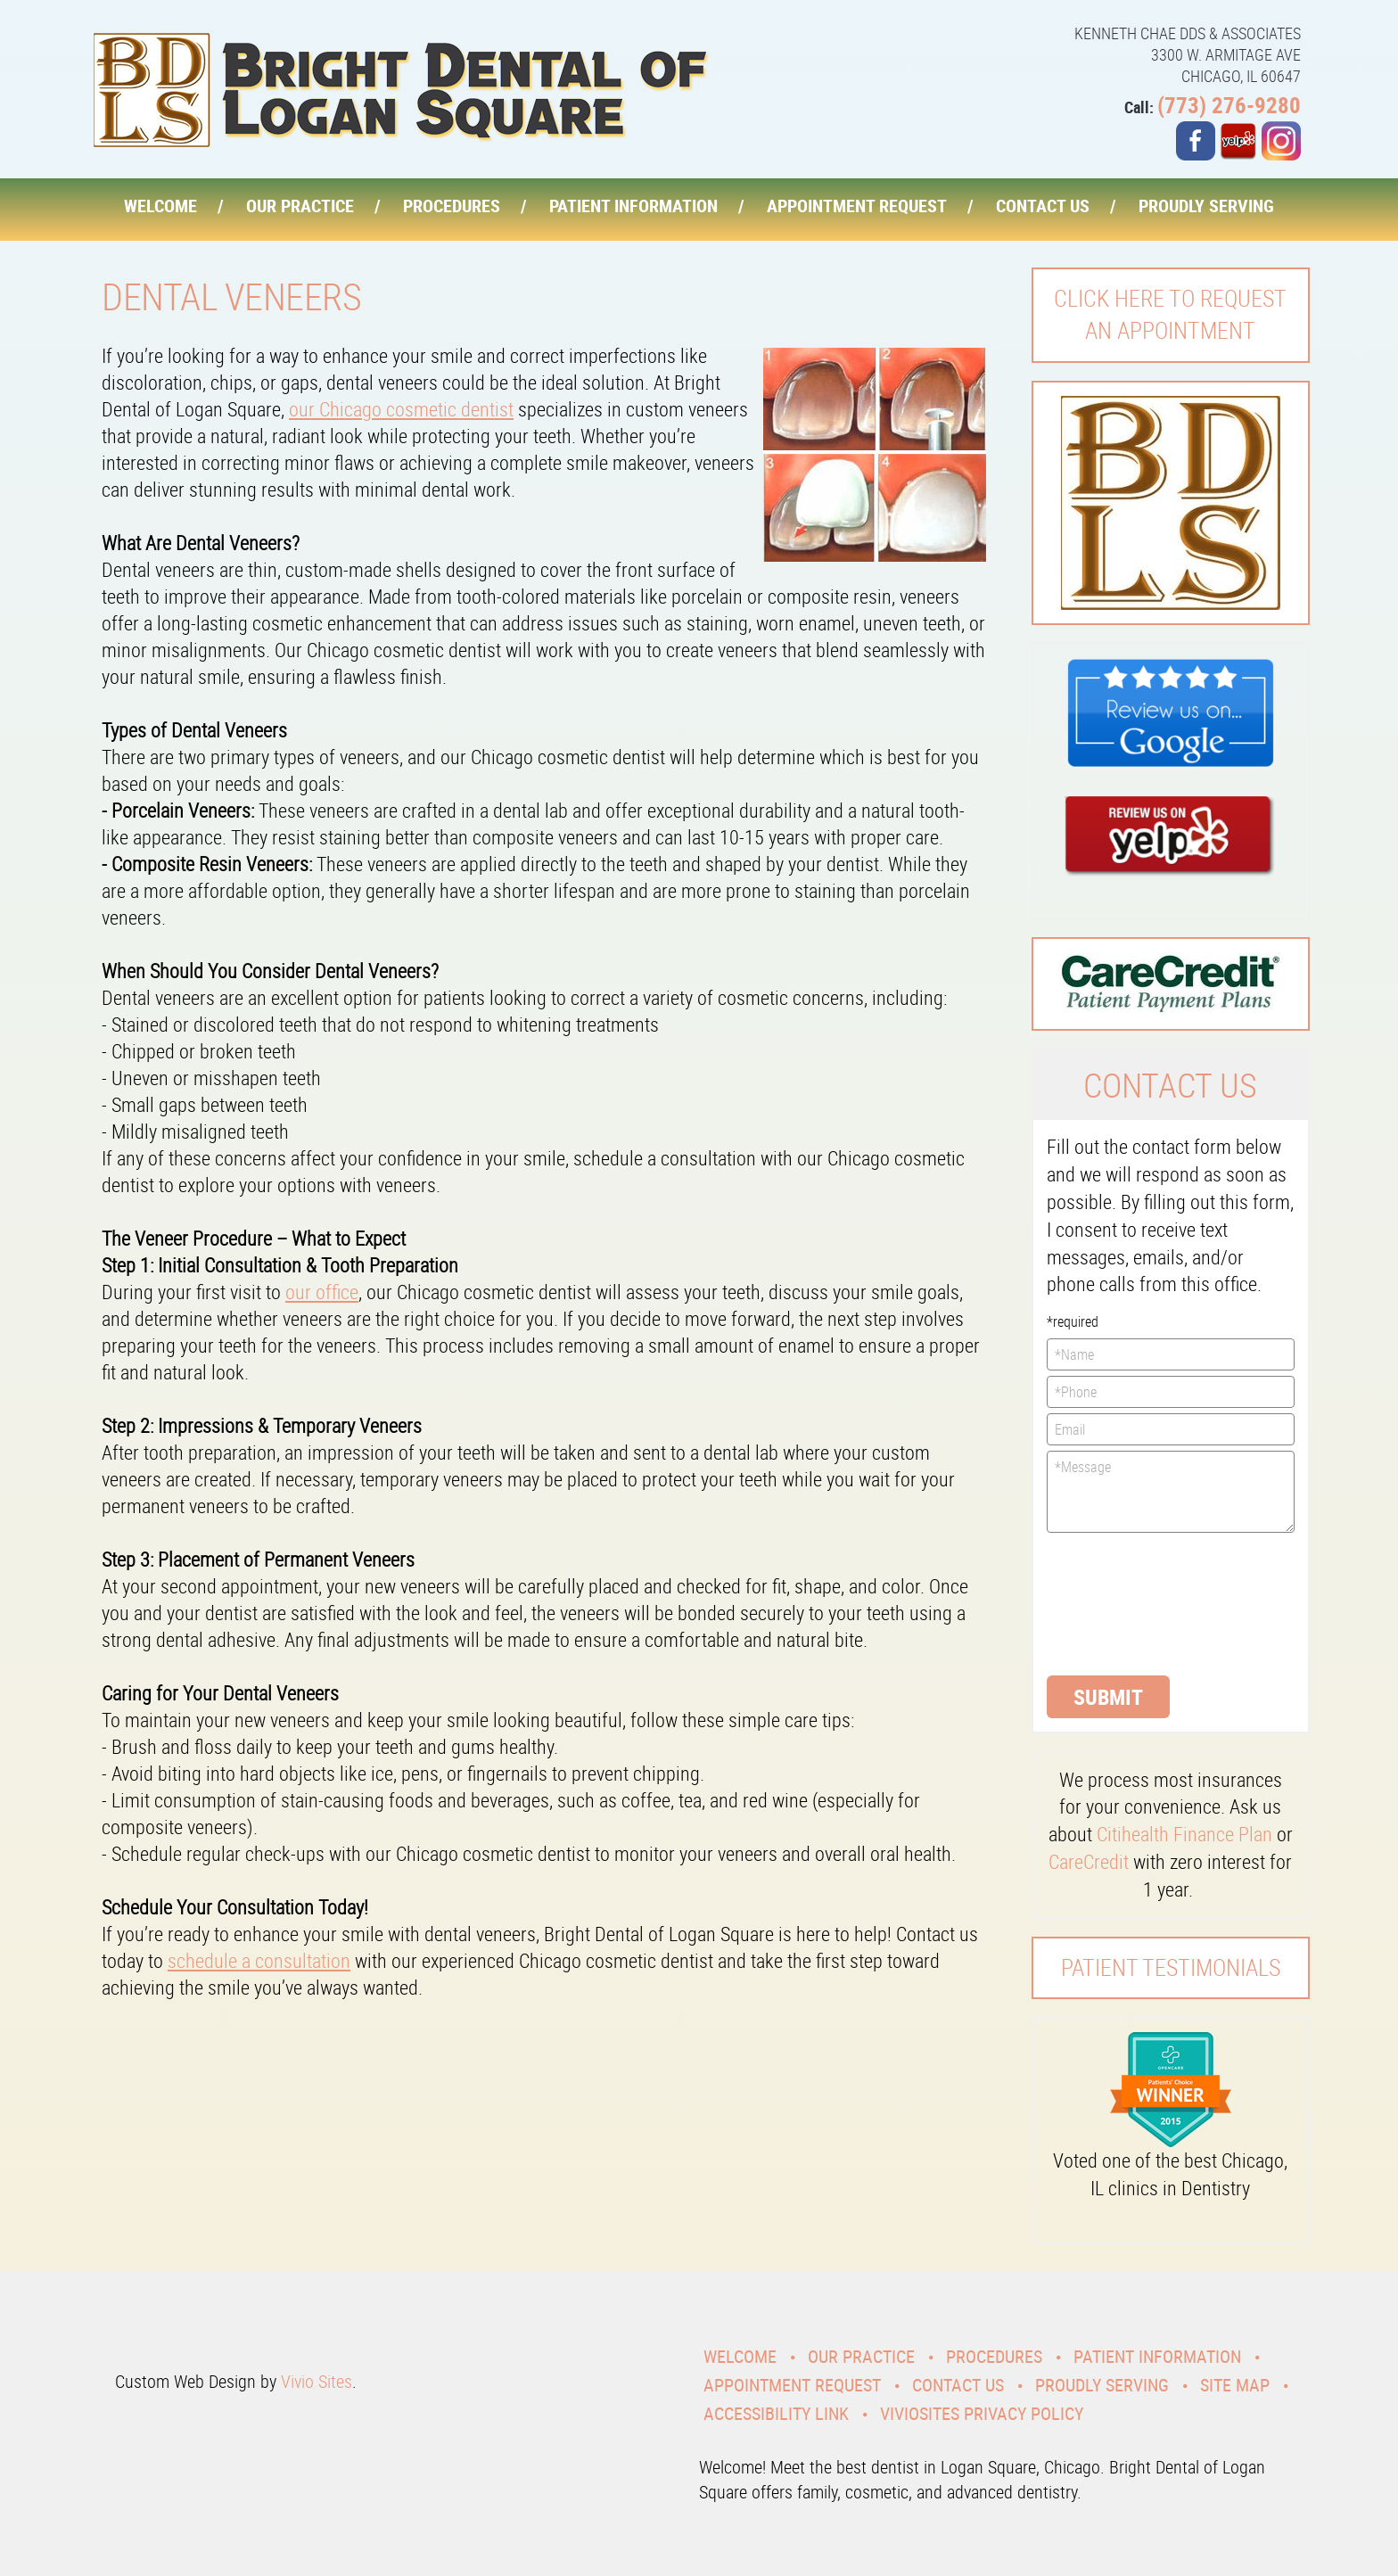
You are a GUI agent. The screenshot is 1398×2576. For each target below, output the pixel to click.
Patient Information (633, 205)
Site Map (1235, 2385)
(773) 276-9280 (1229, 104)
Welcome (160, 205)
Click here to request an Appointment (1170, 314)
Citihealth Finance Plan (1184, 1834)
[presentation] (1120, 1602)
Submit (1108, 1697)
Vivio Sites (316, 2381)
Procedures (451, 205)
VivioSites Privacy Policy (981, 2413)
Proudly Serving (1206, 205)
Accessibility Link (776, 2413)
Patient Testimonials (1170, 1967)
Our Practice (300, 205)
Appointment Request (857, 205)
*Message (1171, 1492)
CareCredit (1088, 1861)
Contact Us (1043, 205)
